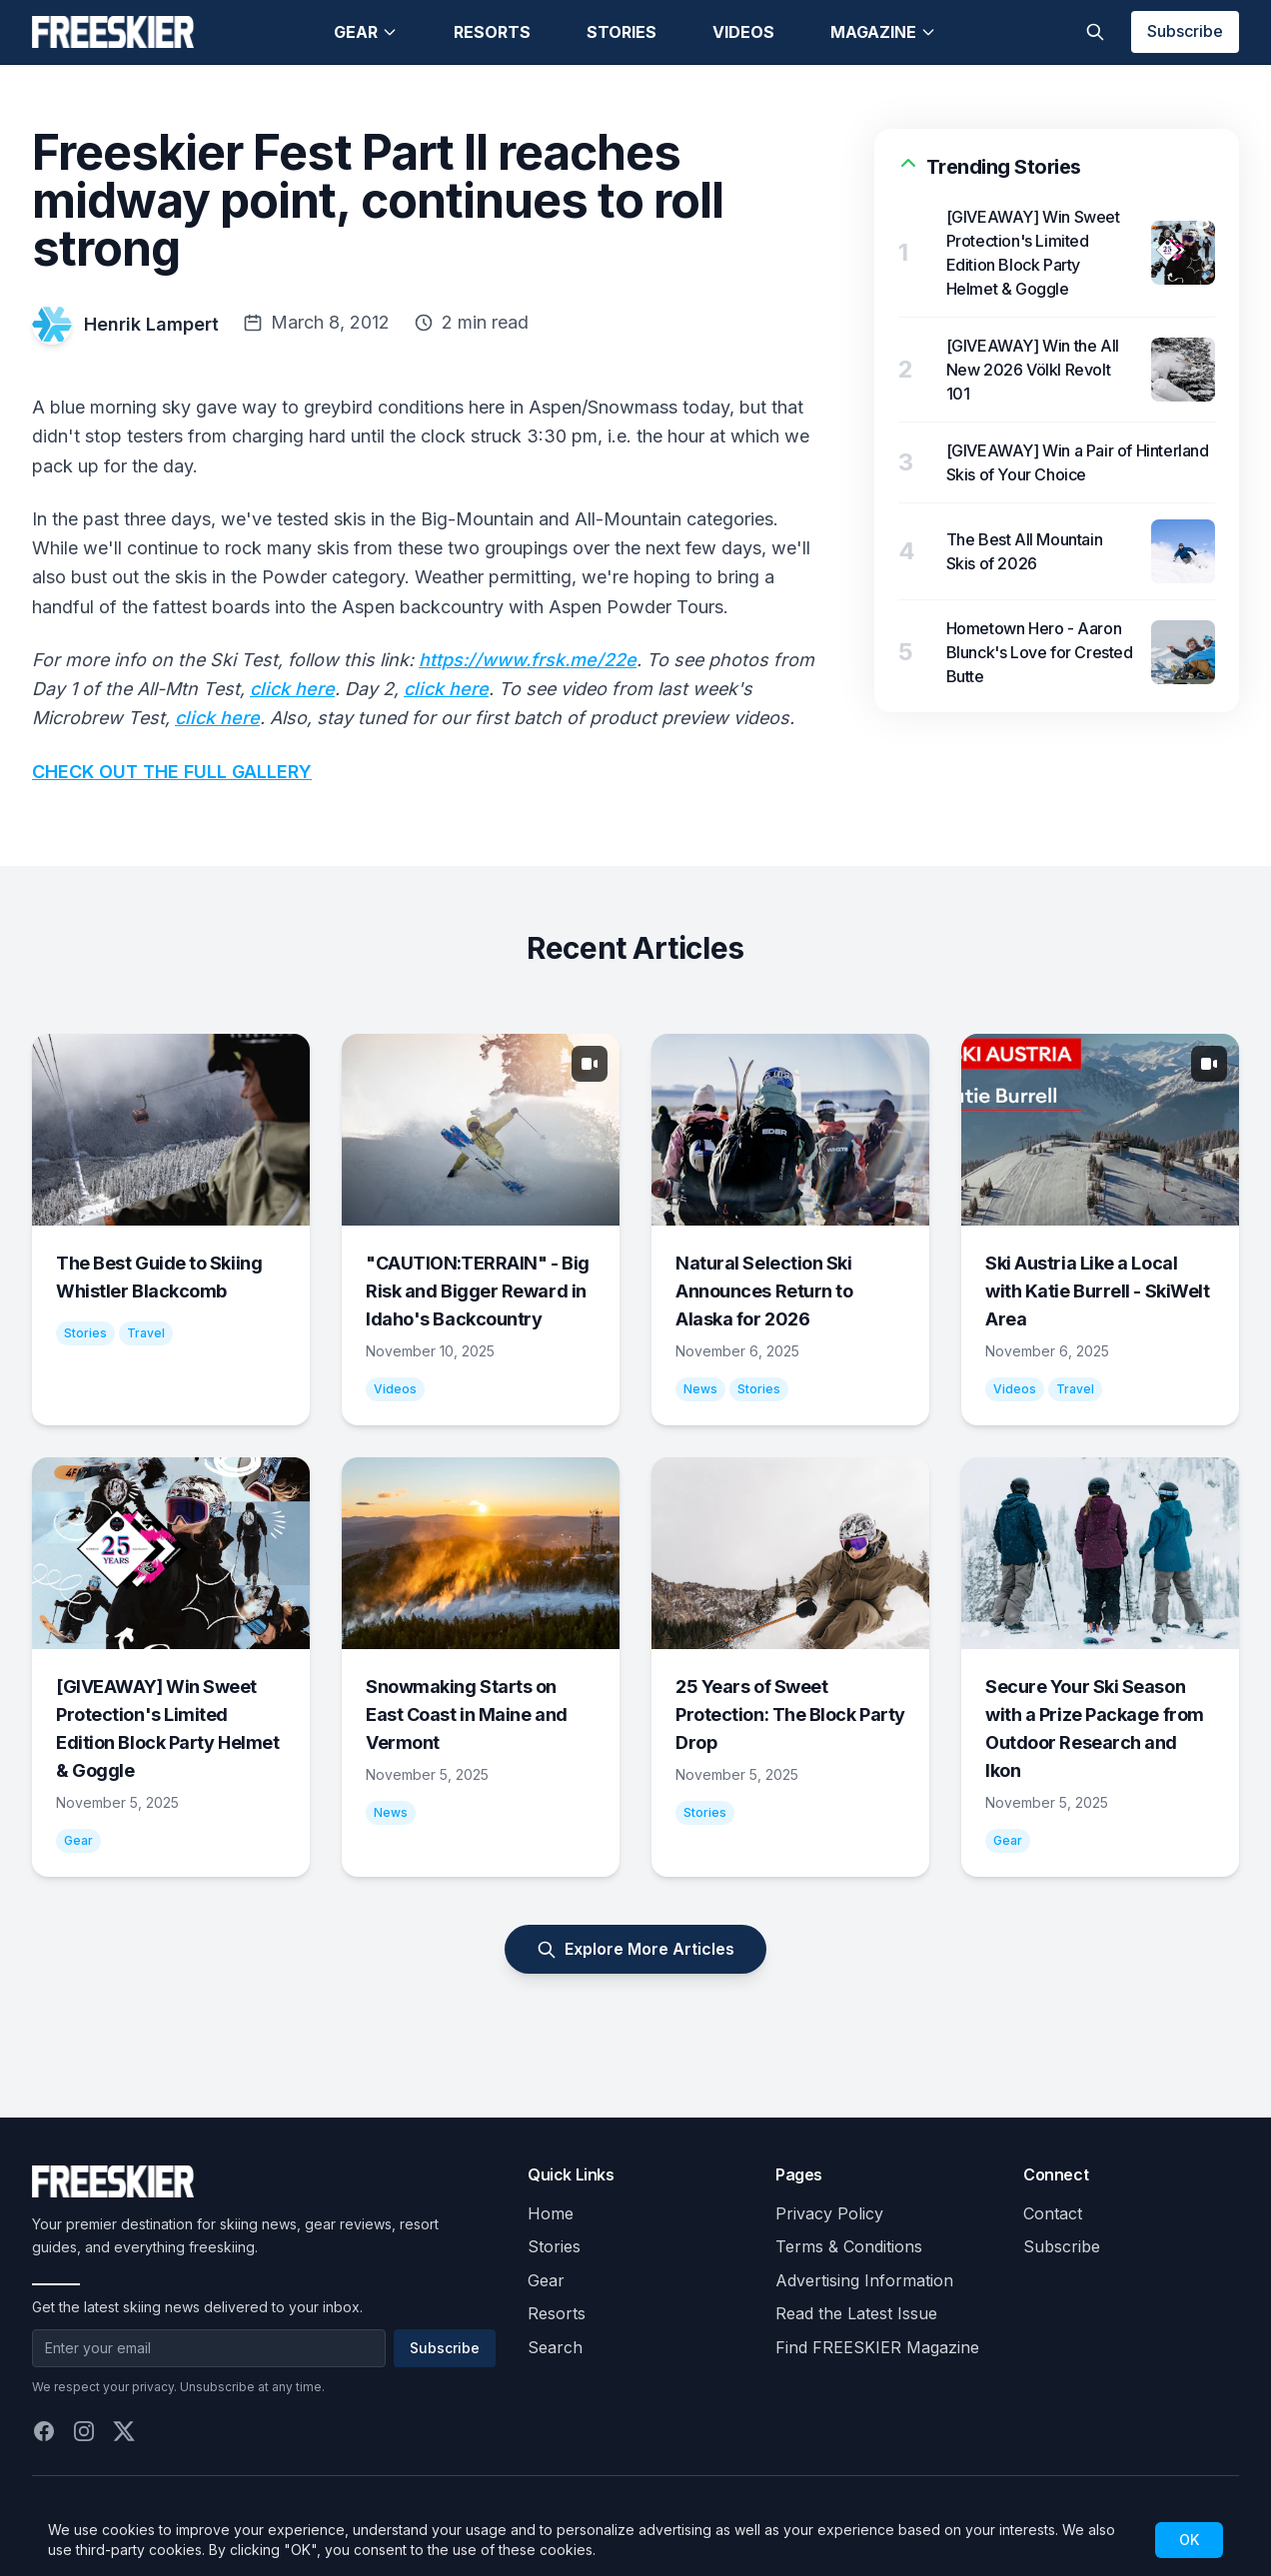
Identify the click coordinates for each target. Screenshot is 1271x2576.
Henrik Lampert (151, 324)
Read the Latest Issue (856, 2313)
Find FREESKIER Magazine (877, 2347)
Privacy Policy (829, 2213)
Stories (621, 32)
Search (555, 2347)
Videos (743, 32)
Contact (1052, 2213)
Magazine (883, 32)
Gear (366, 32)
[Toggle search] (1095, 32)
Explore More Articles (635, 1949)
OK (1189, 2539)
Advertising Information (864, 2280)
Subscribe (1185, 31)
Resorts (492, 32)
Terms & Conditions (848, 2246)
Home (551, 2213)
